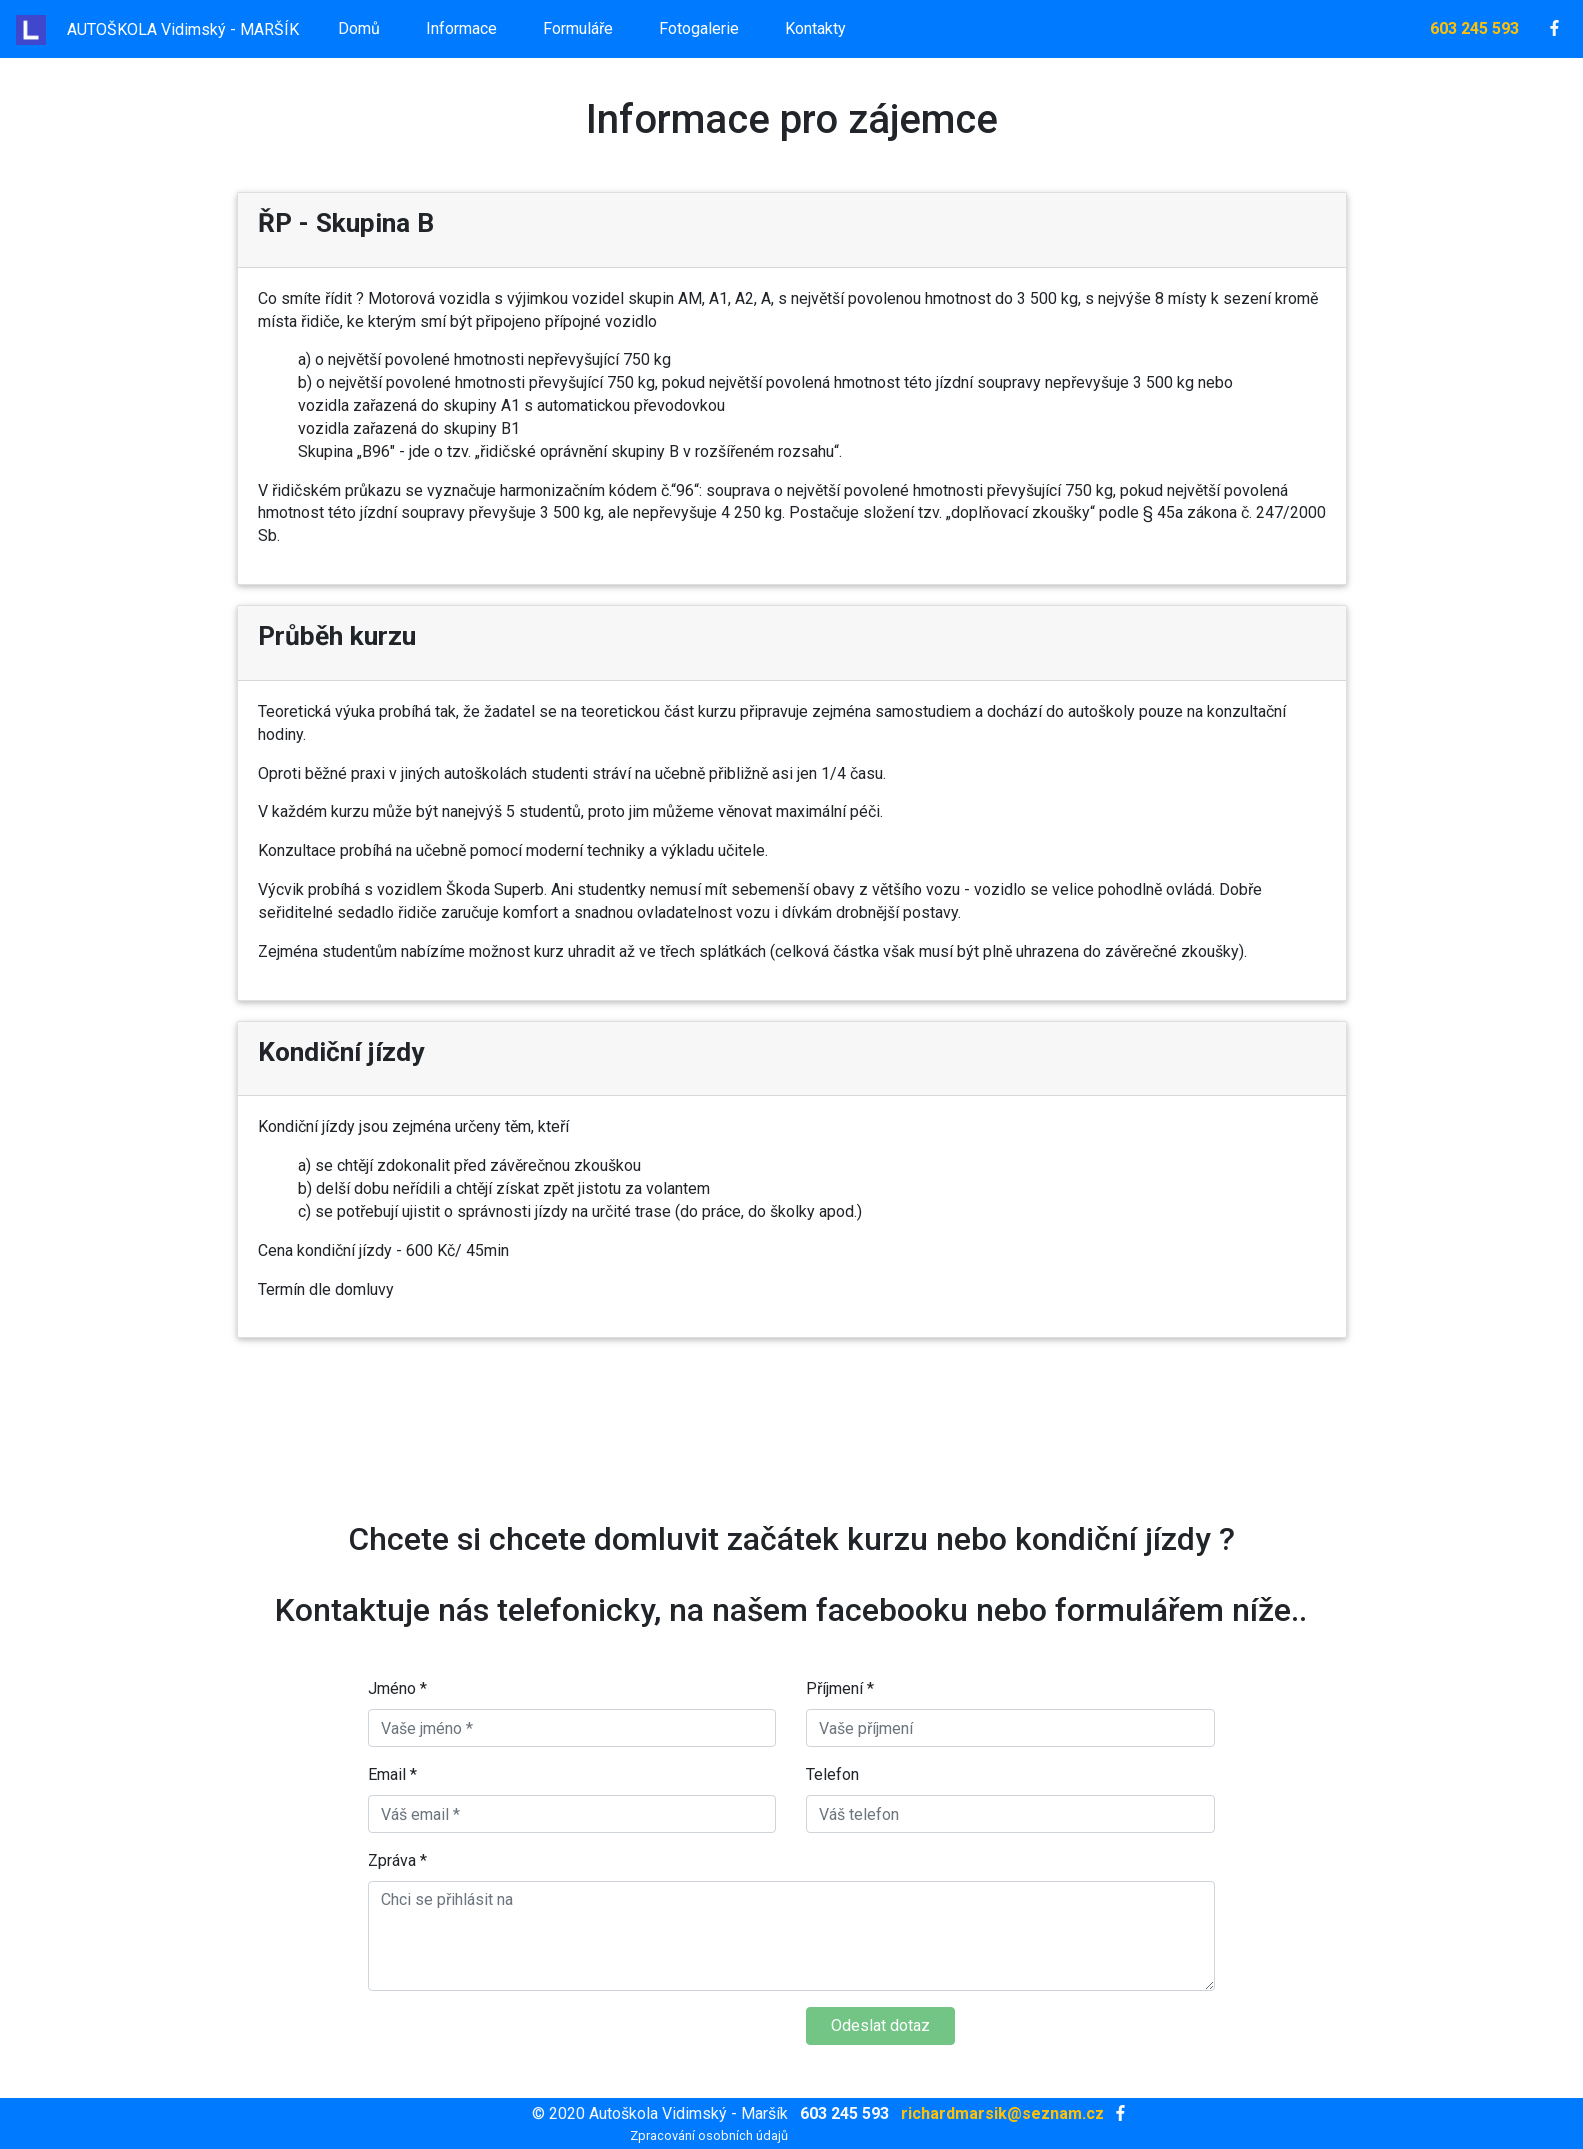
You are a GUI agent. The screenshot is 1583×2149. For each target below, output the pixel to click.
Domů (359, 28)
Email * (392, 1774)
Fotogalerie (699, 28)
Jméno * (397, 1688)
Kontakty (815, 28)
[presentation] (520, 2046)
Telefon (832, 1774)
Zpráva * (397, 1860)
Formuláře (578, 28)
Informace (461, 28)
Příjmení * (840, 1688)
